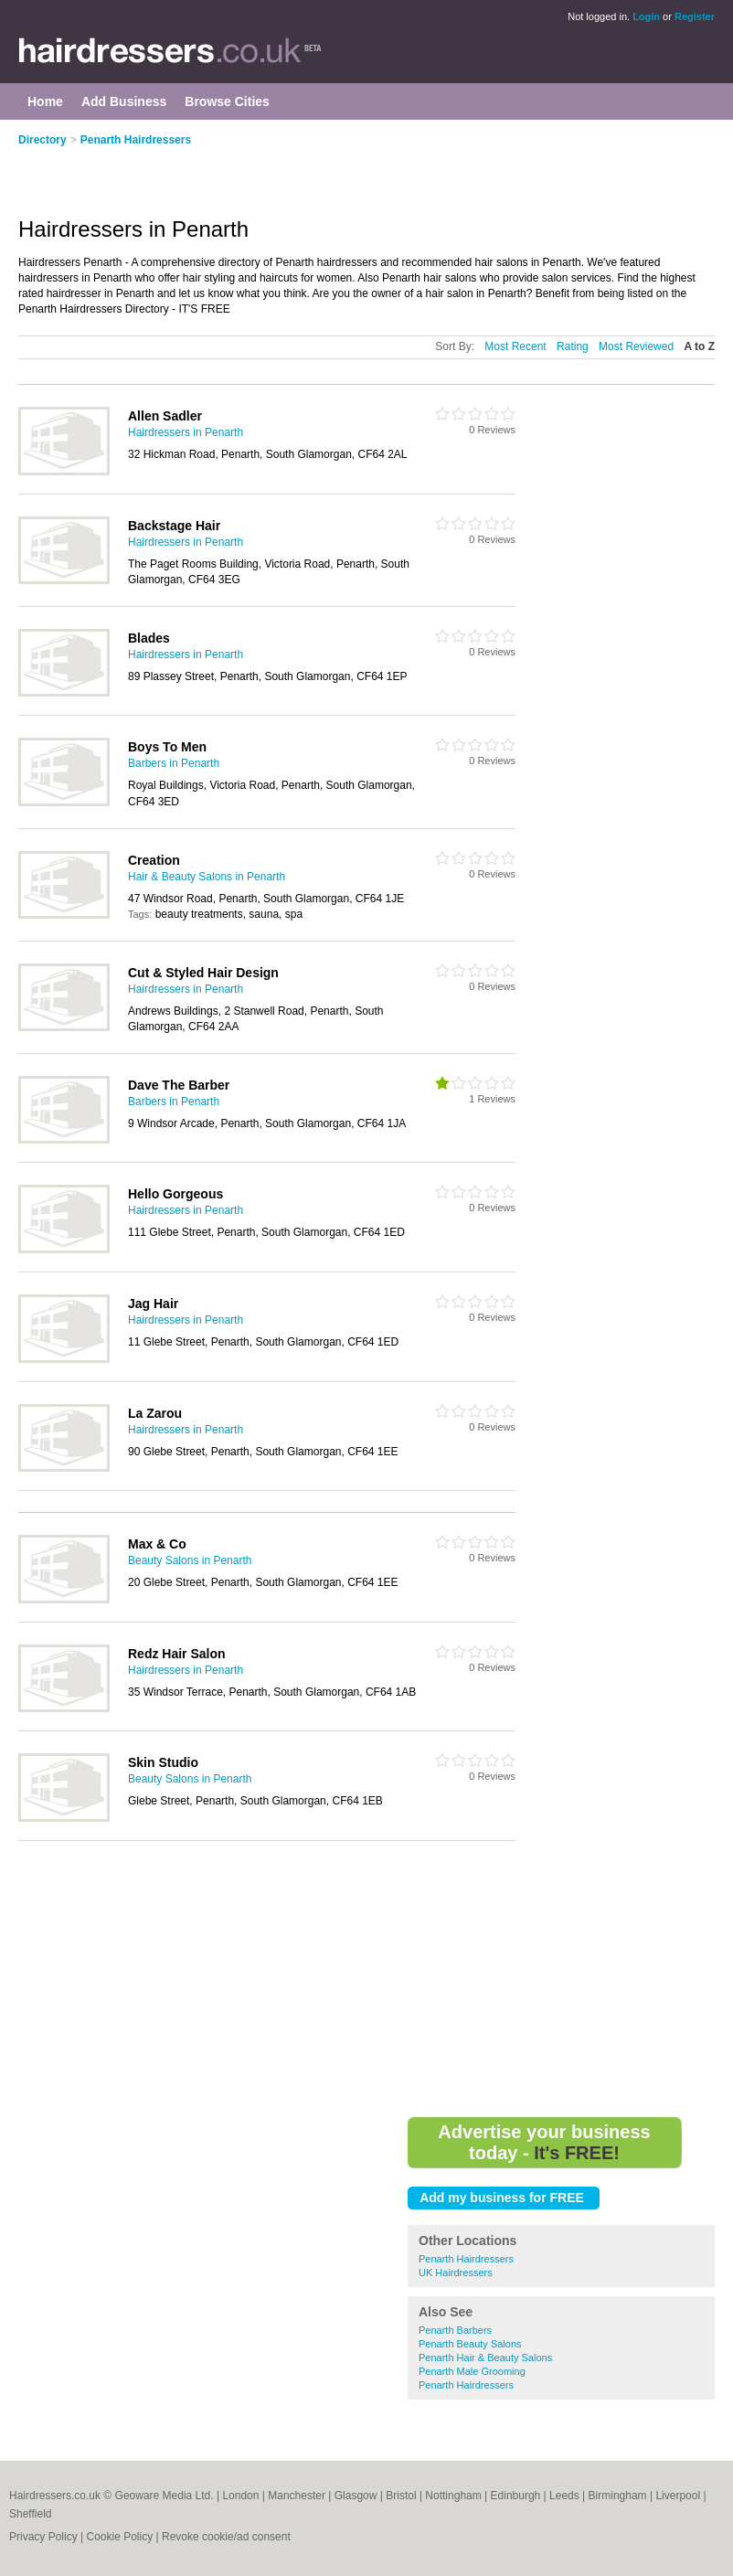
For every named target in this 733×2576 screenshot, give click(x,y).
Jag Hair (153, 1303)
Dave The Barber (178, 1085)
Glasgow (356, 2495)
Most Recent (515, 346)
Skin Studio (163, 1762)
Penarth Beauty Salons (470, 2343)
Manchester (296, 2495)
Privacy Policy (43, 2536)
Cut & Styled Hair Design (203, 972)
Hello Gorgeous (175, 1194)
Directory (42, 139)
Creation (154, 860)
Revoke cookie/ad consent (226, 2536)
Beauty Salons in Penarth (189, 1560)
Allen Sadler (165, 416)
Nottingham (453, 2495)
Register (695, 16)
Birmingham (618, 2495)
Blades (149, 638)
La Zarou (155, 1413)
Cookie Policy (119, 2536)
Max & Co (157, 1544)
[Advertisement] (232, 171)
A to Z (699, 346)
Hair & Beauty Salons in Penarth (206, 876)
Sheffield (30, 2513)
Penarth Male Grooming (472, 2371)
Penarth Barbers (455, 2330)
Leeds (564, 2495)
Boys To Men (167, 747)
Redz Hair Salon (177, 1653)
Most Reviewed (636, 346)
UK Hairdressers (456, 2272)
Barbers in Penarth (173, 763)
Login (646, 16)
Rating (573, 346)
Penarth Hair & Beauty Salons (485, 2357)
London (240, 2495)
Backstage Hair (174, 525)
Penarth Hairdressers (135, 139)
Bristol (401, 2495)
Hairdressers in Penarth (185, 432)
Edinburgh (516, 2495)
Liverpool (677, 2495)
